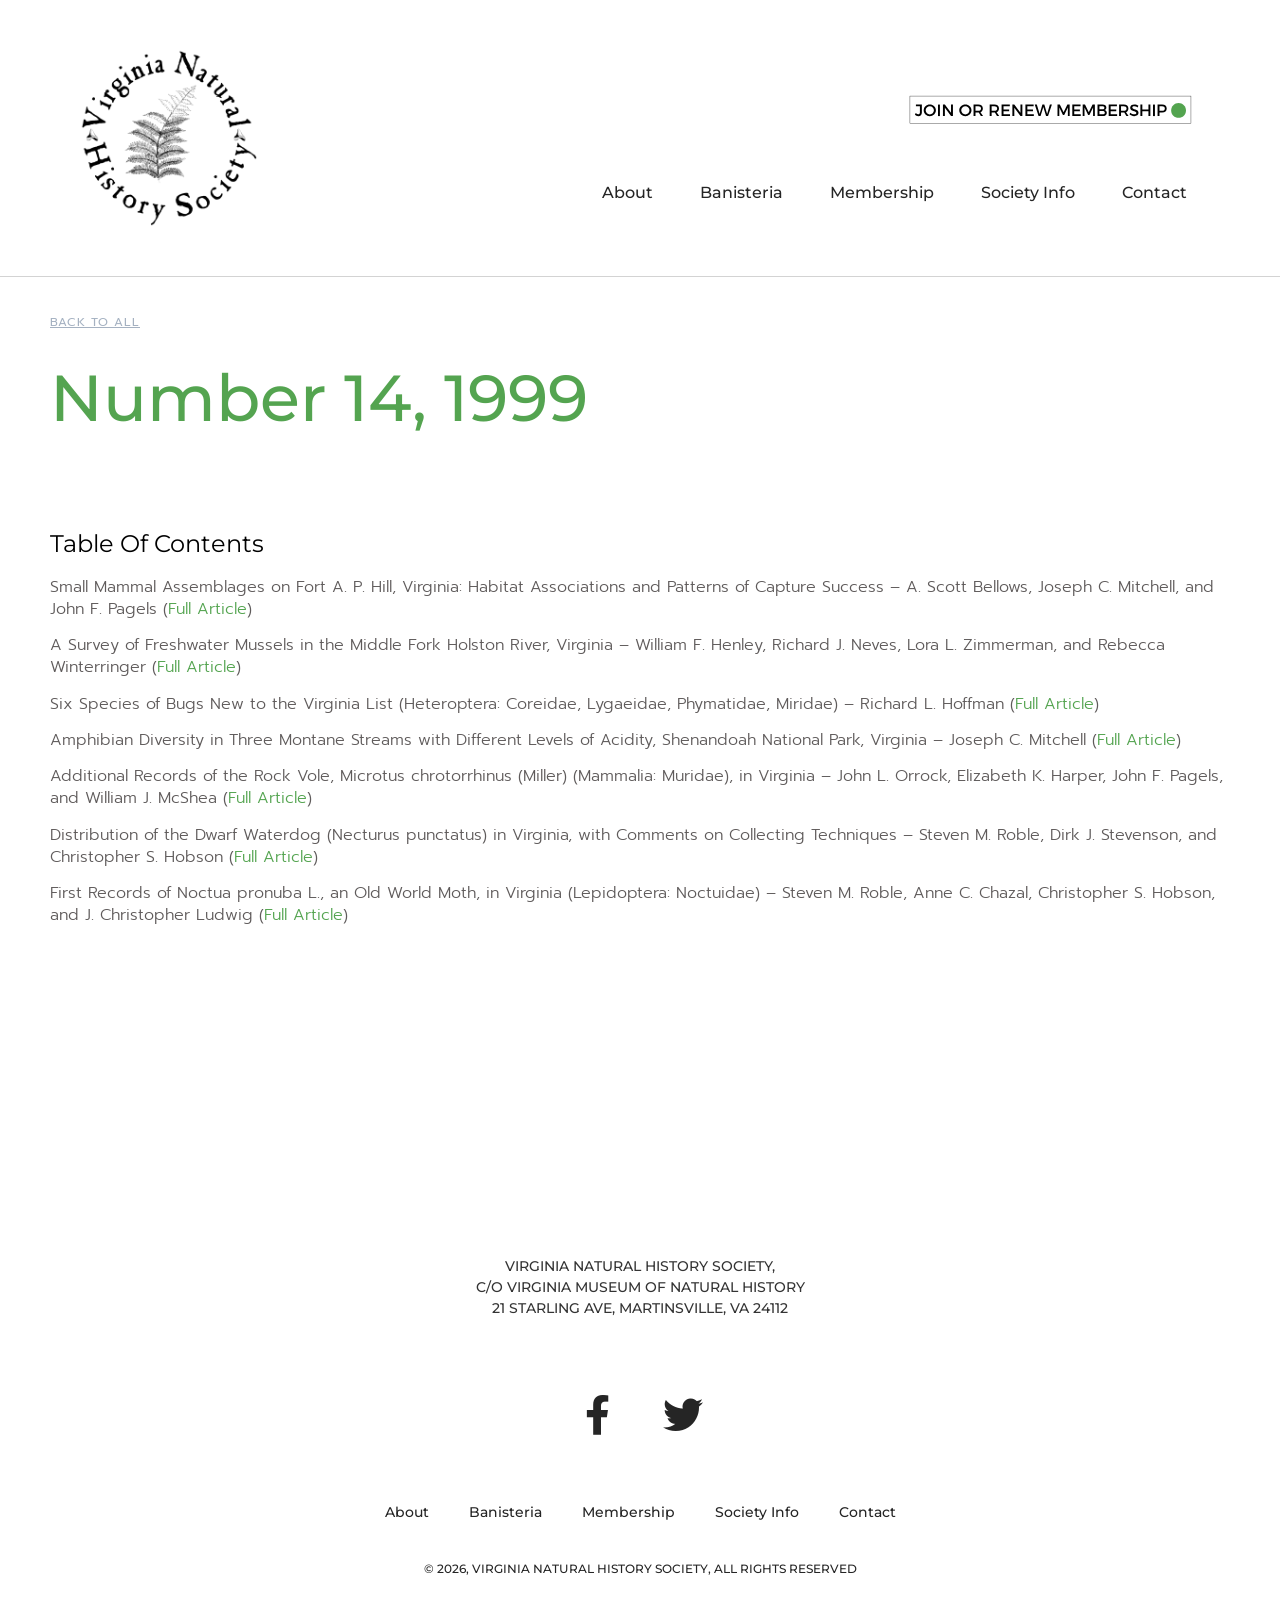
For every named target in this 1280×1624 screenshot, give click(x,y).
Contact (1154, 192)
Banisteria (741, 192)
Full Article (207, 609)
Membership (882, 192)
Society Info (1028, 192)
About (627, 192)
